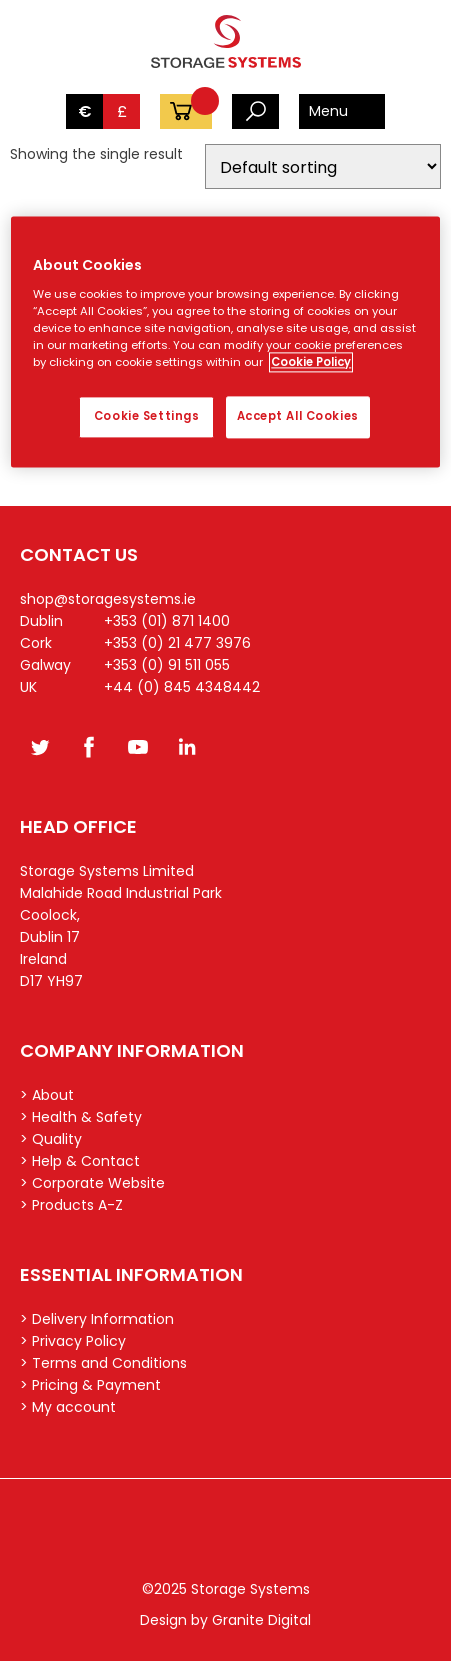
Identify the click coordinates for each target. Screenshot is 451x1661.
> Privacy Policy (73, 1341)
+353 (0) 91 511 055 (167, 665)
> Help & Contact (80, 1161)
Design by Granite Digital (225, 1620)
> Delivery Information (97, 1319)
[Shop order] (323, 166)
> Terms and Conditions (103, 1363)
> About (47, 1095)
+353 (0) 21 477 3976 (177, 643)
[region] (225, 342)
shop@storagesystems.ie (108, 599)
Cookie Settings (147, 416)
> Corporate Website (92, 1183)
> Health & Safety (81, 1117)
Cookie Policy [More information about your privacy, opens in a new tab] (311, 362)
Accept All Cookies (298, 416)
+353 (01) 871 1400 (167, 621)
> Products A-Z (71, 1205)
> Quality (51, 1139)
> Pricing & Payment (90, 1385)
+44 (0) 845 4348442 (182, 687)
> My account (68, 1407)
